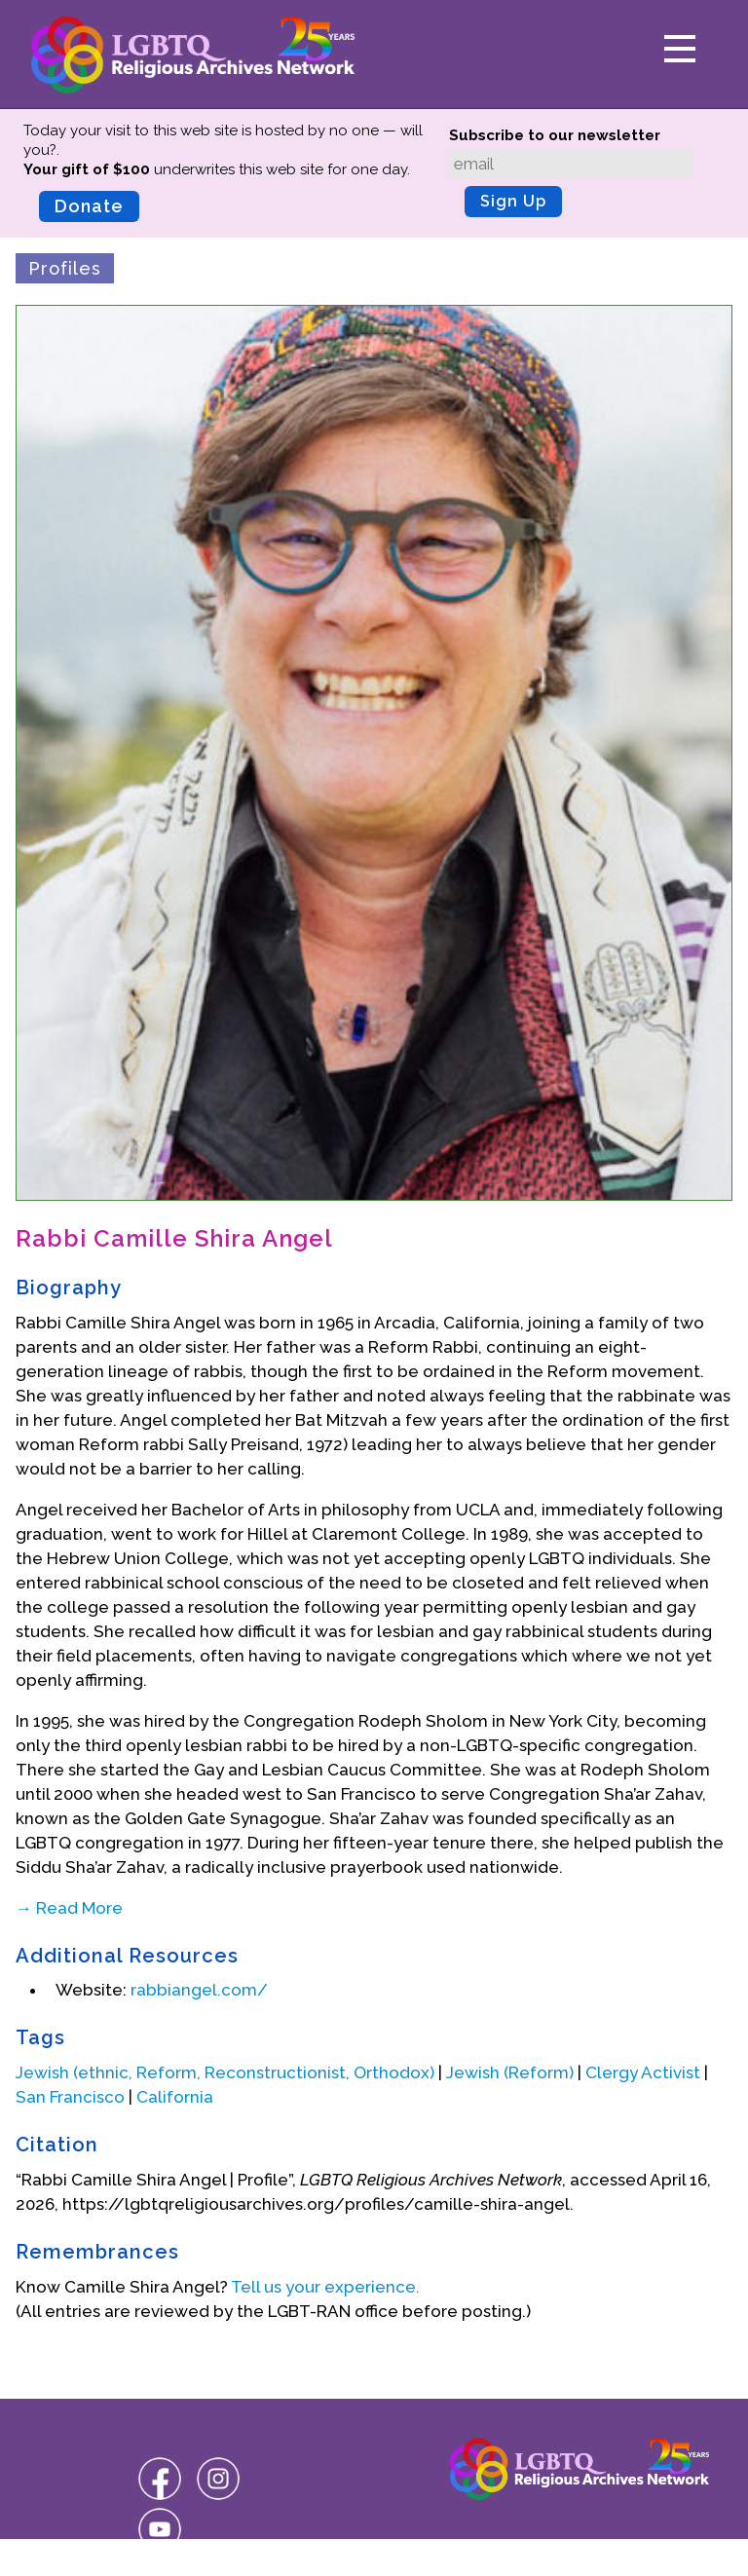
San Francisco (70, 2097)
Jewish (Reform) (510, 2072)
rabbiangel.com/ (199, 1989)
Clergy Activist (642, 2072)
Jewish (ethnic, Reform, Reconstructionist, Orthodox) (225, 2072)
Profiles (64, 268)
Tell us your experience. (325, 2286)
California (174, 2097)
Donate (89, 206)
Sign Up (513, 201)
